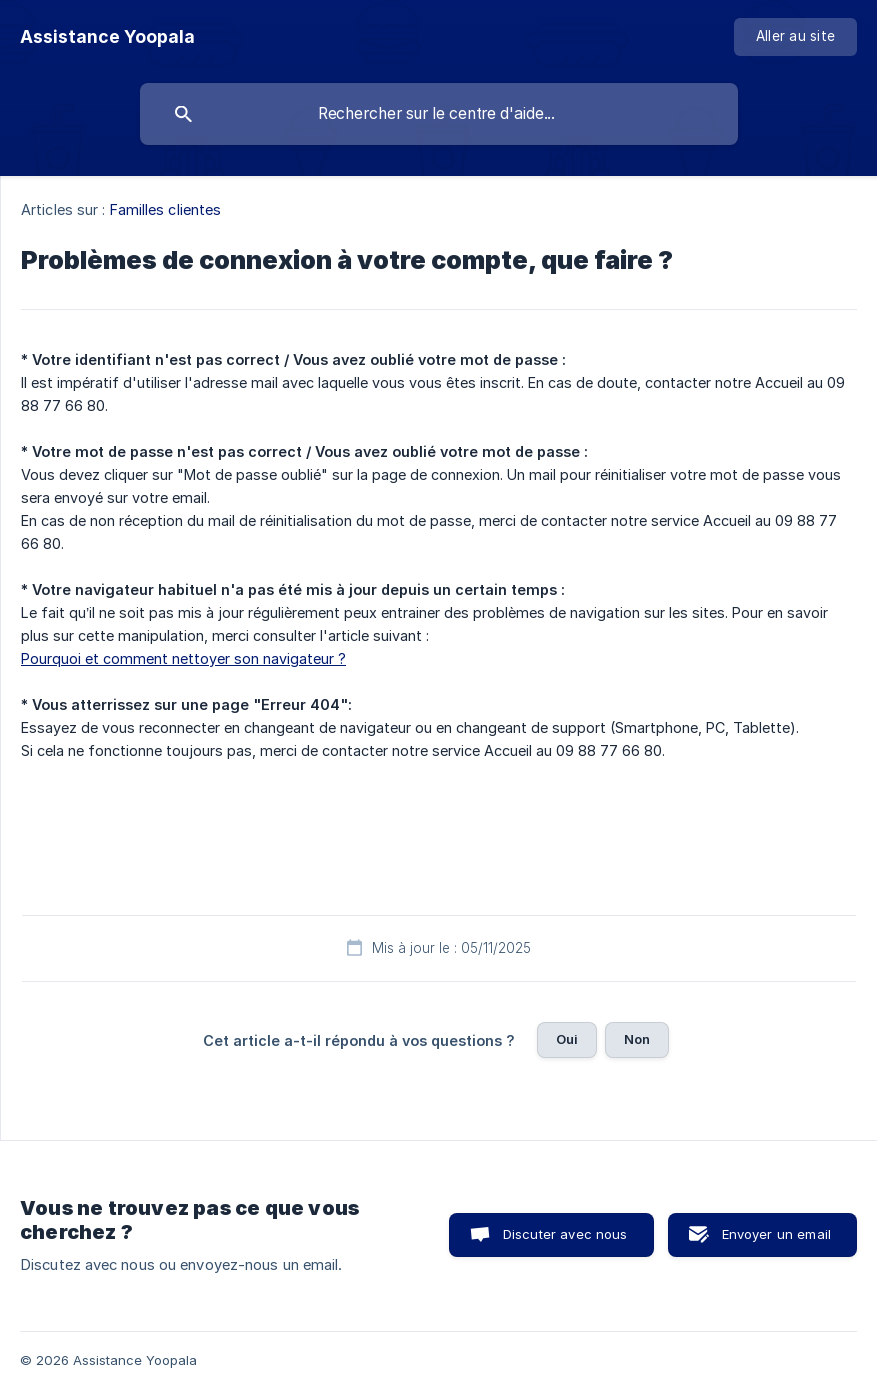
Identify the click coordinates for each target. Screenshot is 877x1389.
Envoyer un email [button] (776, 1234)
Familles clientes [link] (166, 209)
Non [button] (637, 1039)
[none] (107, 37)
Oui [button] (567, 1039)
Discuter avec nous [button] (565, 1234)
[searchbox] (439, 114)
